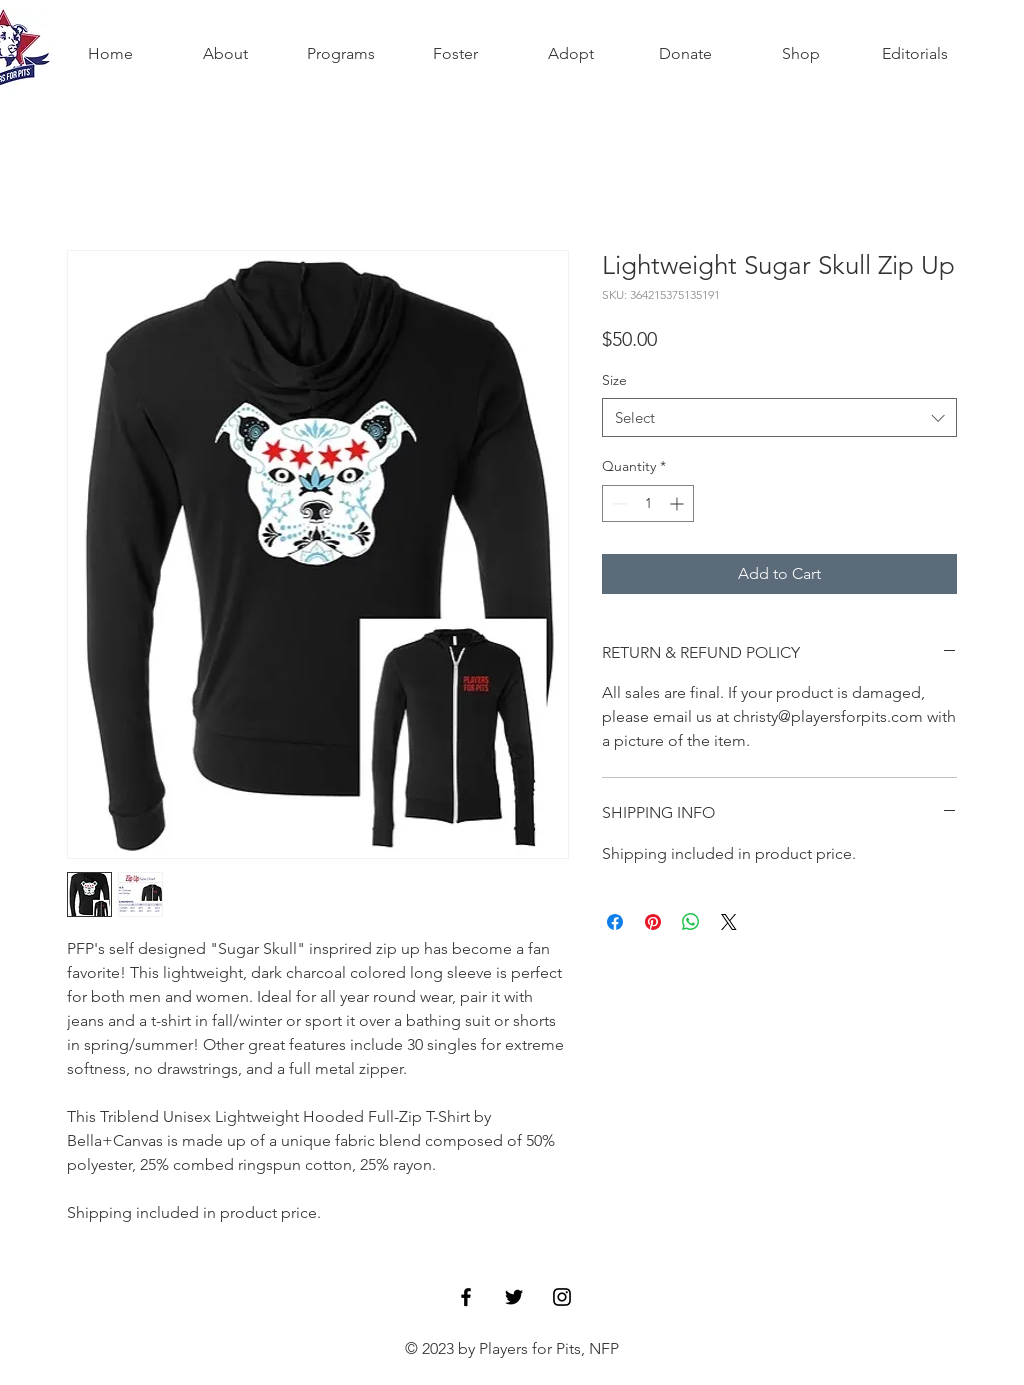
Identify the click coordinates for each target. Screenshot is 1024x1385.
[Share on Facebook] (615, 922)
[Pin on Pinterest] (653, 922)
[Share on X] (729, 922)
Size (614, 380)
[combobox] (779, 417)
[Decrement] (617, 503)
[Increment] (678, 503)
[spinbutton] (648, 503)
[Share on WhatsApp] (691, 922)
